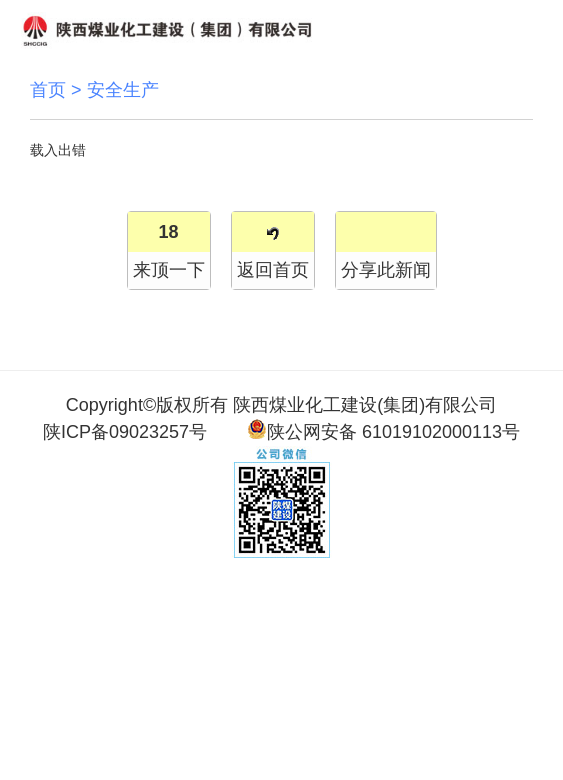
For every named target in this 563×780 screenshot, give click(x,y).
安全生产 (123, 90)
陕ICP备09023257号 (125, 432)
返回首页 (273, 270)
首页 (48, 90)
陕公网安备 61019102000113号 (383, 430)
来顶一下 (169, 270)
